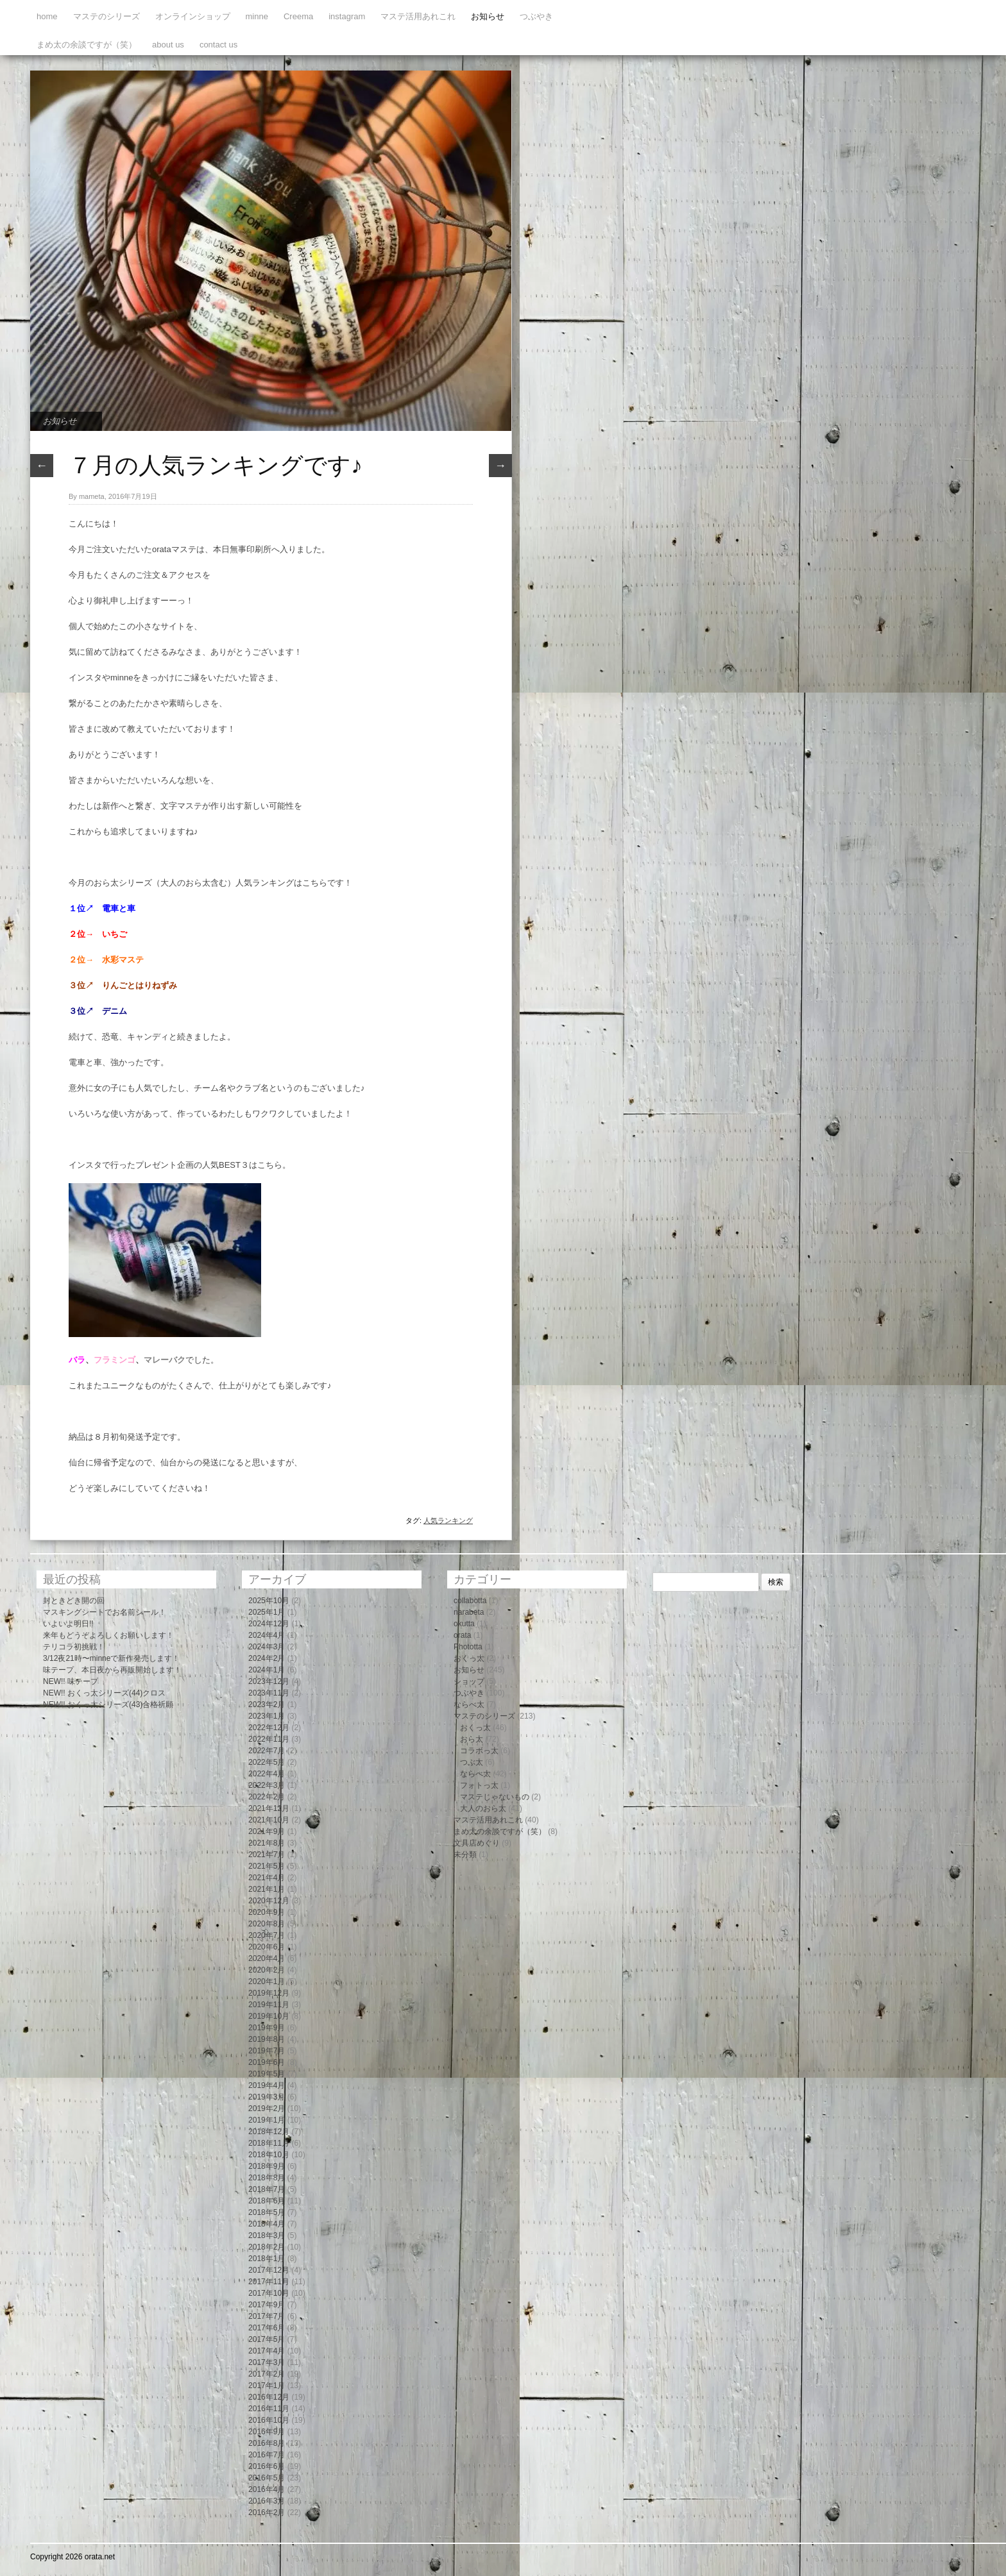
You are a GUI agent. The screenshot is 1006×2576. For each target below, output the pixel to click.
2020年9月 (266, 1912)
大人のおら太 (483, 1808)
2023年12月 (268, 1681)
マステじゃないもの (494, 1796)
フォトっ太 (479, 1785)
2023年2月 (266, 1704)
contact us (218, 44)
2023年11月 (268, 1692)
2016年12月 (268, 2397)
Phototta (468, 1646)
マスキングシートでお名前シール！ (104, 1612)
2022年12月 (268, 1727)
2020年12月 (268, 1900)
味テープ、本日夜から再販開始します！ (112, 1669)
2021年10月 (268, 1819)
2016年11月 (268, 2408)
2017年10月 (268, 2293)
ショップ (469, 1681)
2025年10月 (268, 1600)
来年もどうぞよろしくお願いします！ (108, 1635)
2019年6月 (266, 2062)
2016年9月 (266, 2431)
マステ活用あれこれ (418, 16)
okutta (464, 1623)
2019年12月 (268, 1993)
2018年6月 (266, 2200)
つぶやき (536, 16)
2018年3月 (266, 2235)
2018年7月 (266, 2189)
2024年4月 (266, 1635)
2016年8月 (266, 2443)
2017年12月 (268, 2270)
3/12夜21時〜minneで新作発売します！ (111, 1658)
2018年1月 (266, 2258)
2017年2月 (266, 2374)
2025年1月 (266, 1612)
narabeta (469, 1612)
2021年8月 (266, 1843)
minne (257, 16)
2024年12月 (268, 1623)
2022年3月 (266, 1785)
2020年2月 (266, 1970)
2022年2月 (266, 1796)
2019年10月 (268, 2016)
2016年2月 (266, 2512)
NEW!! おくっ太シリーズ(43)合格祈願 (108, 1704)
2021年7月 (266, 1854)
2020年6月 (266, 1946)
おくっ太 (469, 1658)
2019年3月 (266, 2096)
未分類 (465, 1854)
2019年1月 (266, 2120)
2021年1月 (266, 1889)
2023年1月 (266, 1716)
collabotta (470, 1600)
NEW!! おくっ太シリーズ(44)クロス (104, 1692)
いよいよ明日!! (68, 1623)
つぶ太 (471, 1762)
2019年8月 (266, 2039)
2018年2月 (266, 2247)
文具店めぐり (477, 1843)
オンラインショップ (192, 16)
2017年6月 (266, 2327)
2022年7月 (266, 1750)
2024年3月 (266, 1646)
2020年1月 (266, 1981)
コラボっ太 (479, 1750)
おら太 (471, 1739)
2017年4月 (266, 2350)
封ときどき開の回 (74, 1600)
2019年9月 (266, 2027)
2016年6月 (266, 2466)
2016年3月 (266, 2500)
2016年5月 (266, 2477)
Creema (298, 16)
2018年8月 (266, 2177)
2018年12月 (268, 2131)
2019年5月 (266, 2073)
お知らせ (487, 16)
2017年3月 (266, 2362)
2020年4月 (266, 1958)
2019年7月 (266, 2050)
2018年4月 (266, 2223)
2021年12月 (268, 1808)
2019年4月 (266, 2085)
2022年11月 (268, 1739)
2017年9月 (266, 2304)
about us (168, 44)
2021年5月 (266, 1866)
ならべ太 (469, 1704)
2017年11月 (268, 2281)
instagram (346, 16)
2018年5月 (266, 2212)
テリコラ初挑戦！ (74, 1646)
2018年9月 (266, 2166)
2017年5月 (266, 2339)
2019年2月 (266, 2108)
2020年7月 (266, 1935)
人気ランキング (448, 1520)
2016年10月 (268, 2420)
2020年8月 (266, 1923)
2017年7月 (266, 2316)
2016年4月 (266, 2489)
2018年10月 (268, 2154)
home (47, 16)
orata (462, 1635)
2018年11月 (268, 2143)
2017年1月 (266, 2385)
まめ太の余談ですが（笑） (87, 44)
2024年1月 (266, 1669)
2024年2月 (266, 1658)
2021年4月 (266, 1877)
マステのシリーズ (106, 16)
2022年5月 (266, 1762)
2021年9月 (266, 1831)
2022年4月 (266, 1773)
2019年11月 (268, 2004)
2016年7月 (266, 2454)
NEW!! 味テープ (70, 1681)
